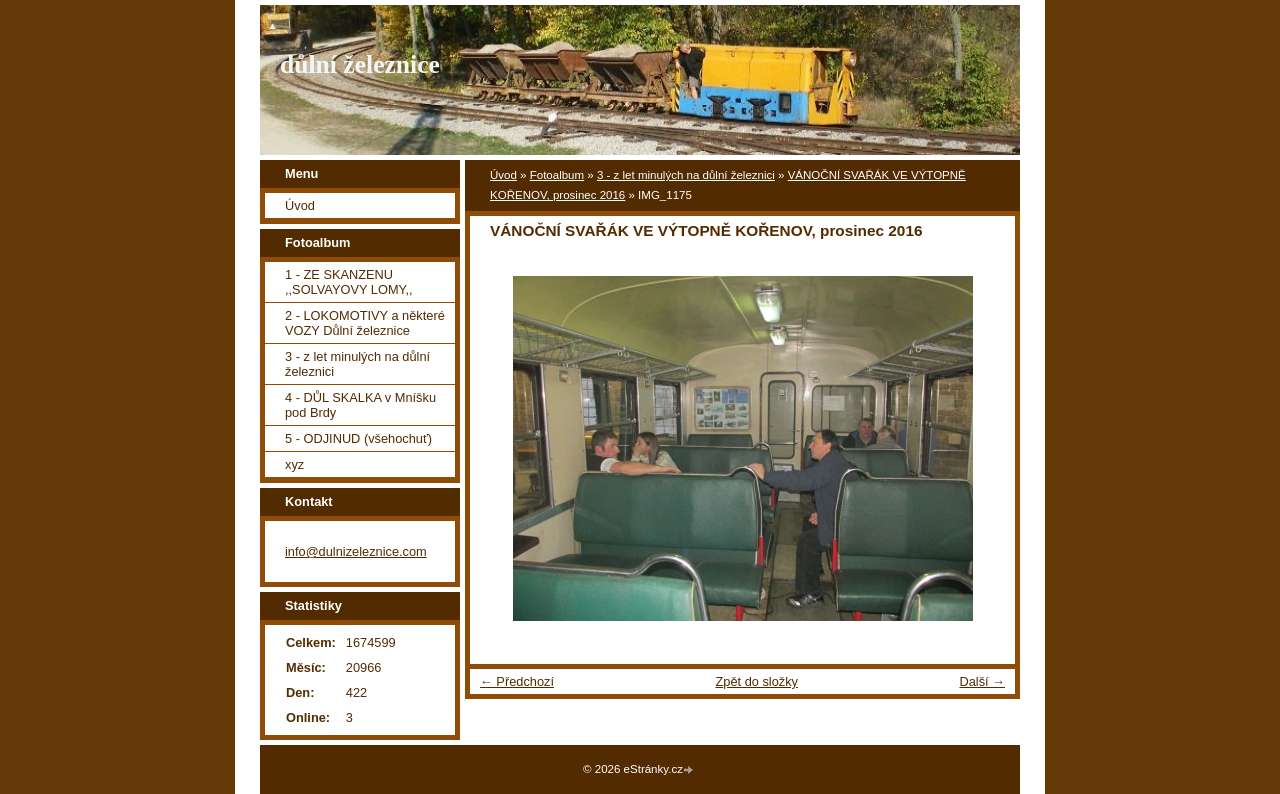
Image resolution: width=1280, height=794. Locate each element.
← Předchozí (517, 681)
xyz (294, 464)
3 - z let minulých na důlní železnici (686, 175)
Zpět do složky (756, 681)
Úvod (503, 175)
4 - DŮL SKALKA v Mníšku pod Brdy (360, 405)
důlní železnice (360, 64)
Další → (982, 681)
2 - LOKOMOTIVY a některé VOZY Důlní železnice (365, 323)
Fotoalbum (557, 175)
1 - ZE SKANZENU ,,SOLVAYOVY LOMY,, (349, 282)
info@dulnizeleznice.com (356, 551)
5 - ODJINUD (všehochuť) (358, 438)
